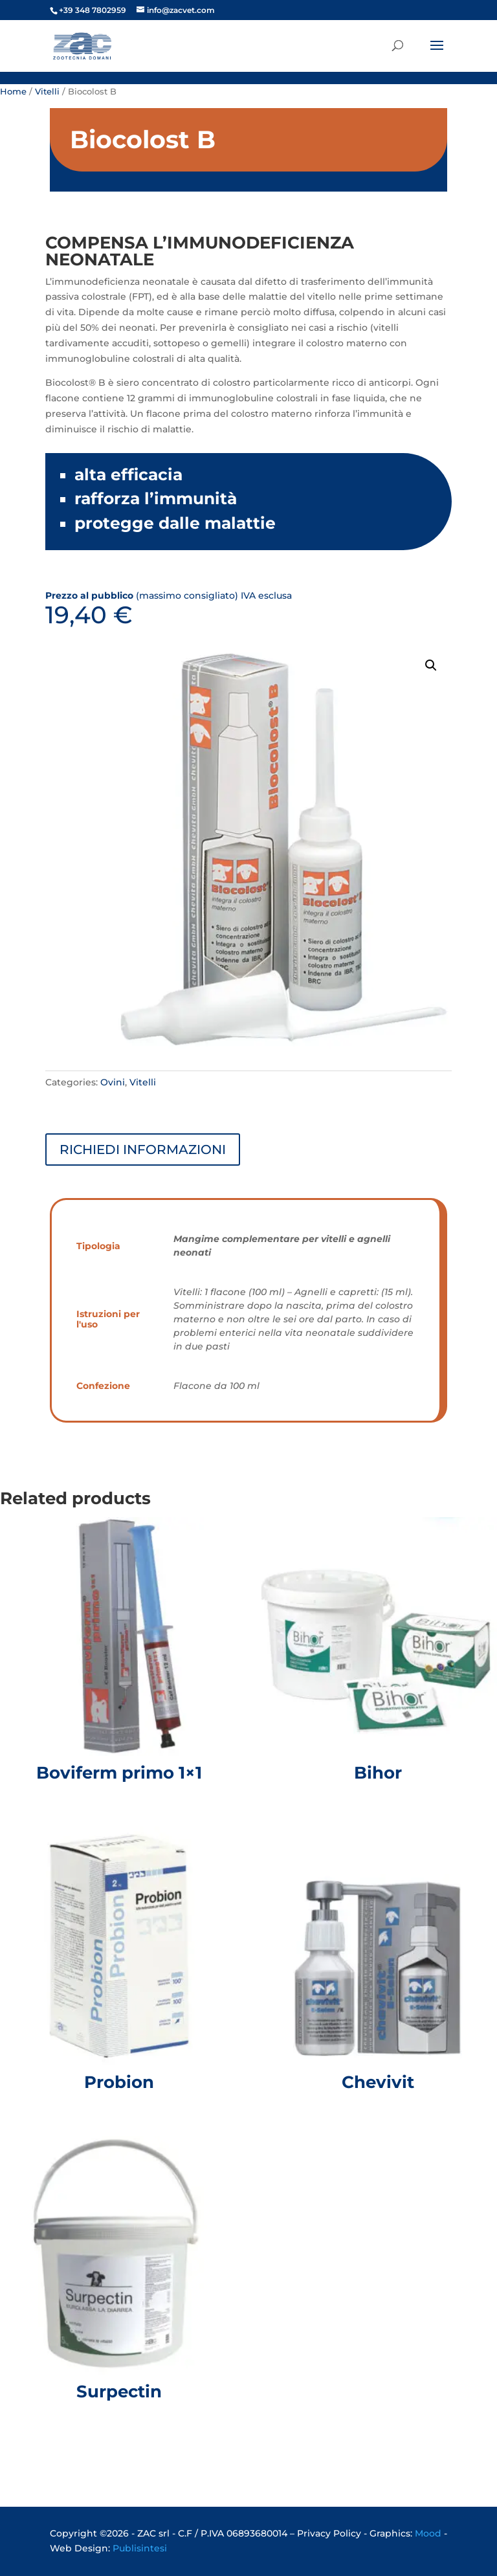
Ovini (112, 1082)
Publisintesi (140, 2548)
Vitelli (47, 91)
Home (13, 91)
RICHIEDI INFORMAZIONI (143, 1149)
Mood (428, 2533)
